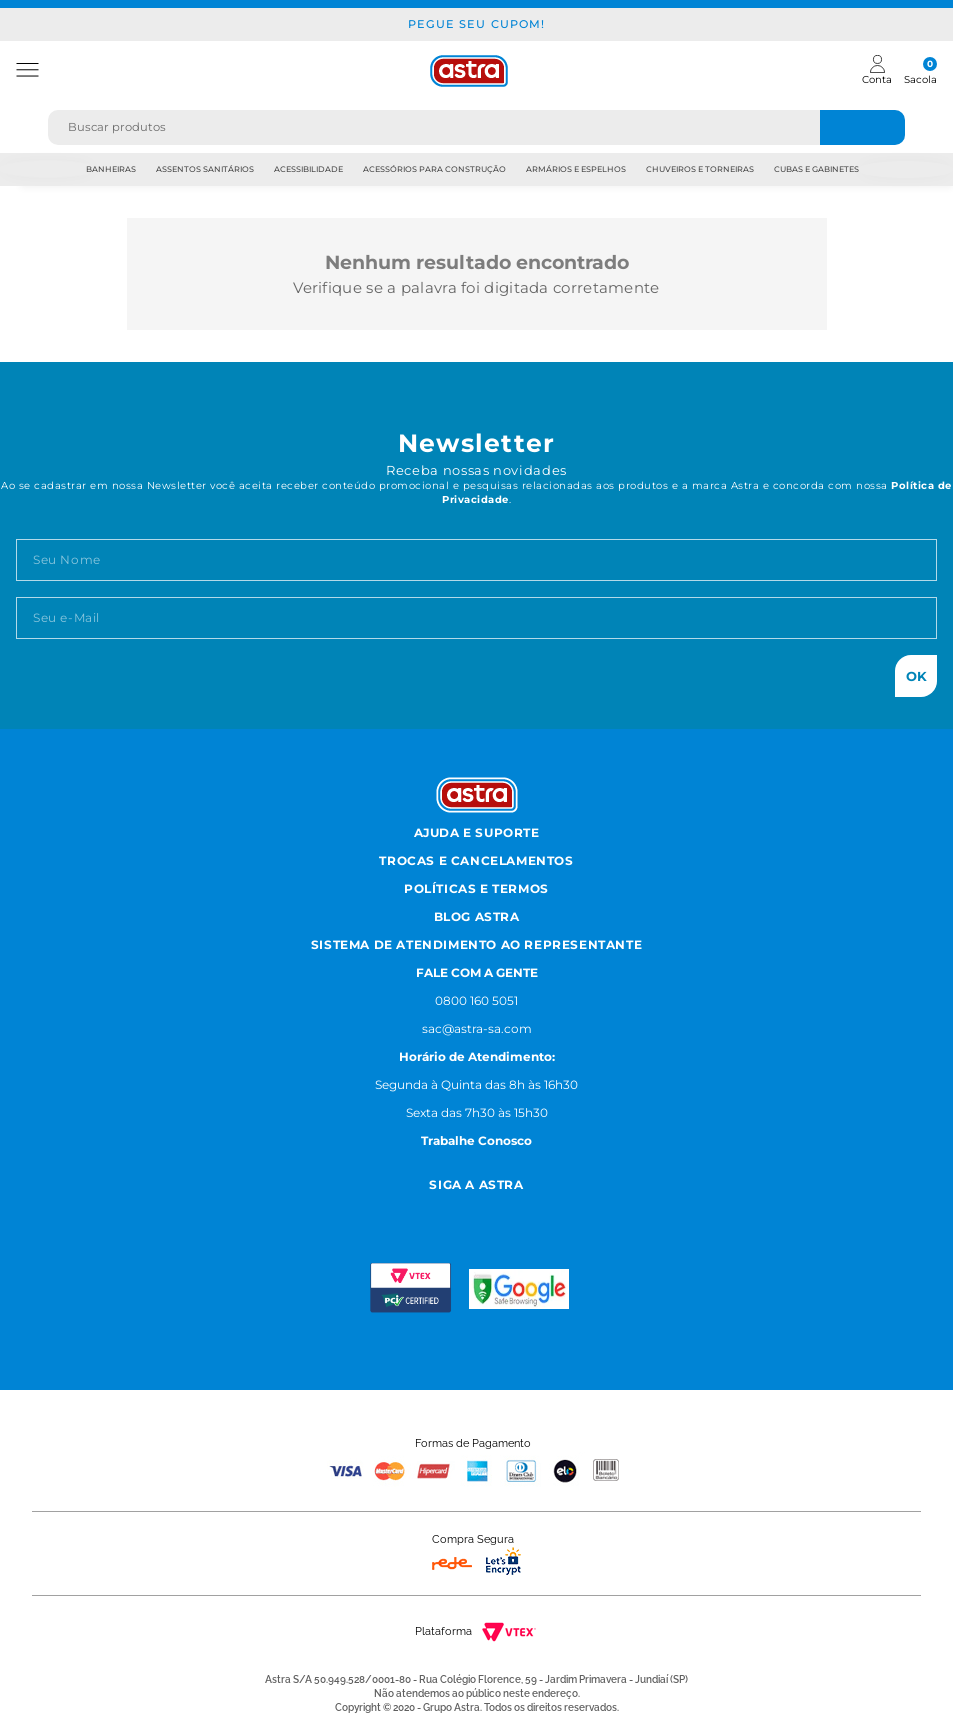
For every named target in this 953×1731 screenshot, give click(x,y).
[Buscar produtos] (863, 127)
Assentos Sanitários (205, 169)
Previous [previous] (47, 169)
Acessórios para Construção (434, 169)
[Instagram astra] (405, 1210)
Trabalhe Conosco (476, 1140)
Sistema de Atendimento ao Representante (476, 944)
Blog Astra (477, 916)
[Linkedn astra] (548, 1210)
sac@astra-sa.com (477, 1028)
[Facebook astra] (450, 1210)
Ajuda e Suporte (477, 832)
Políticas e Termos (476, 888)
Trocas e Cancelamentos (476, 860)
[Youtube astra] (499, 1210)
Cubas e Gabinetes (816, 169)
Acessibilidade (308, 169)
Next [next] (905, 169)
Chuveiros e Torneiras (700, 169)
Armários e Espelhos (576, 169)
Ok (916, 676)
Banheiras (111, 169)
